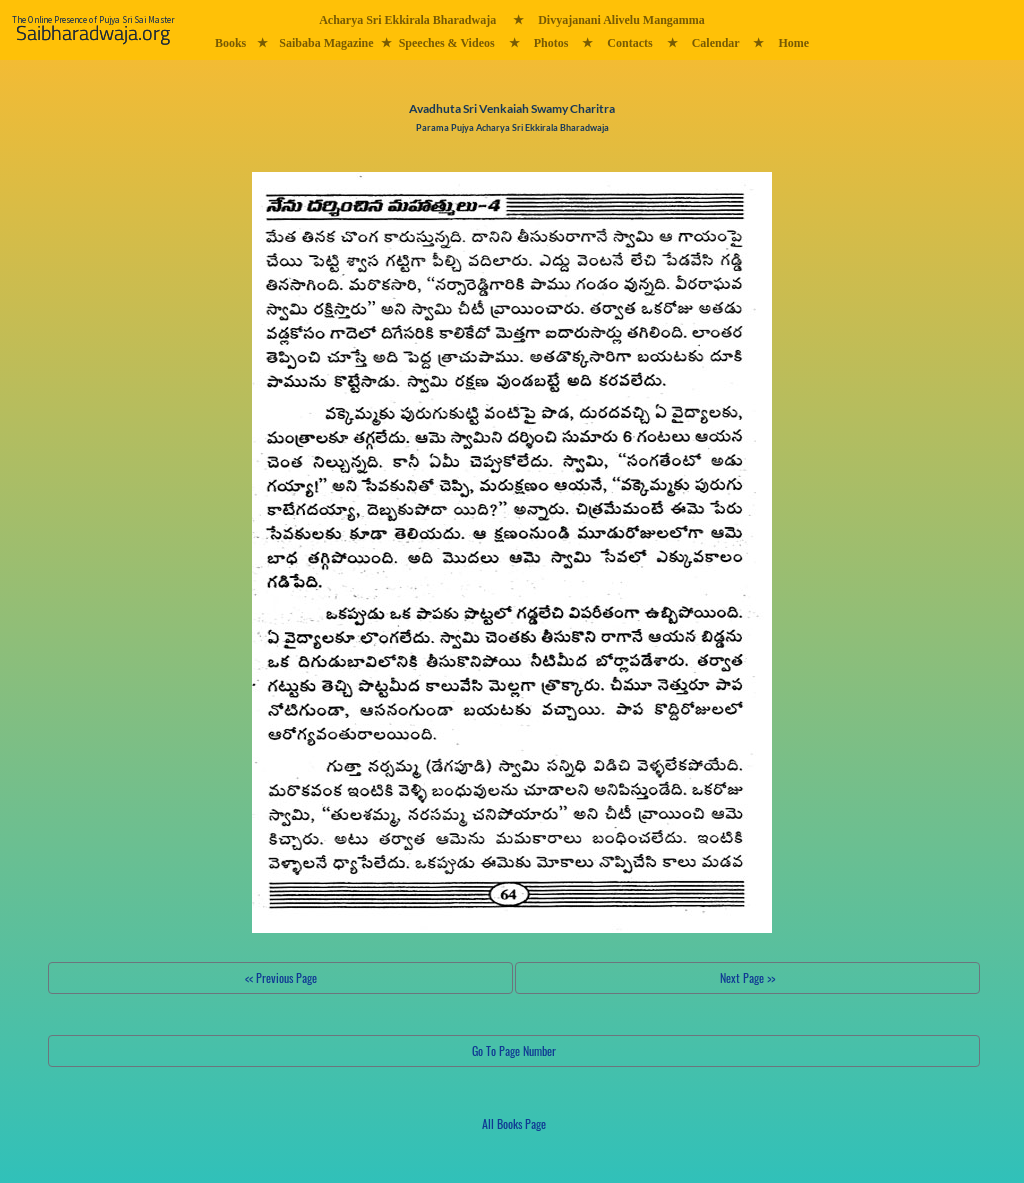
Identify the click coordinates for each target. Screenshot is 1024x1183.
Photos (551, 43)
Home (793, 43)
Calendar (716, 43)
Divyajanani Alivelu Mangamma (621, 20)
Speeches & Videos (447, 43)
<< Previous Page (281, 977)
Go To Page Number (514, 1050)
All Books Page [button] (514, 1123)
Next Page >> (747, 977)
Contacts (629, 43)
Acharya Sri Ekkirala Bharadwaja (407, 20)
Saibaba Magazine (326, 43)
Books (230, 43)
